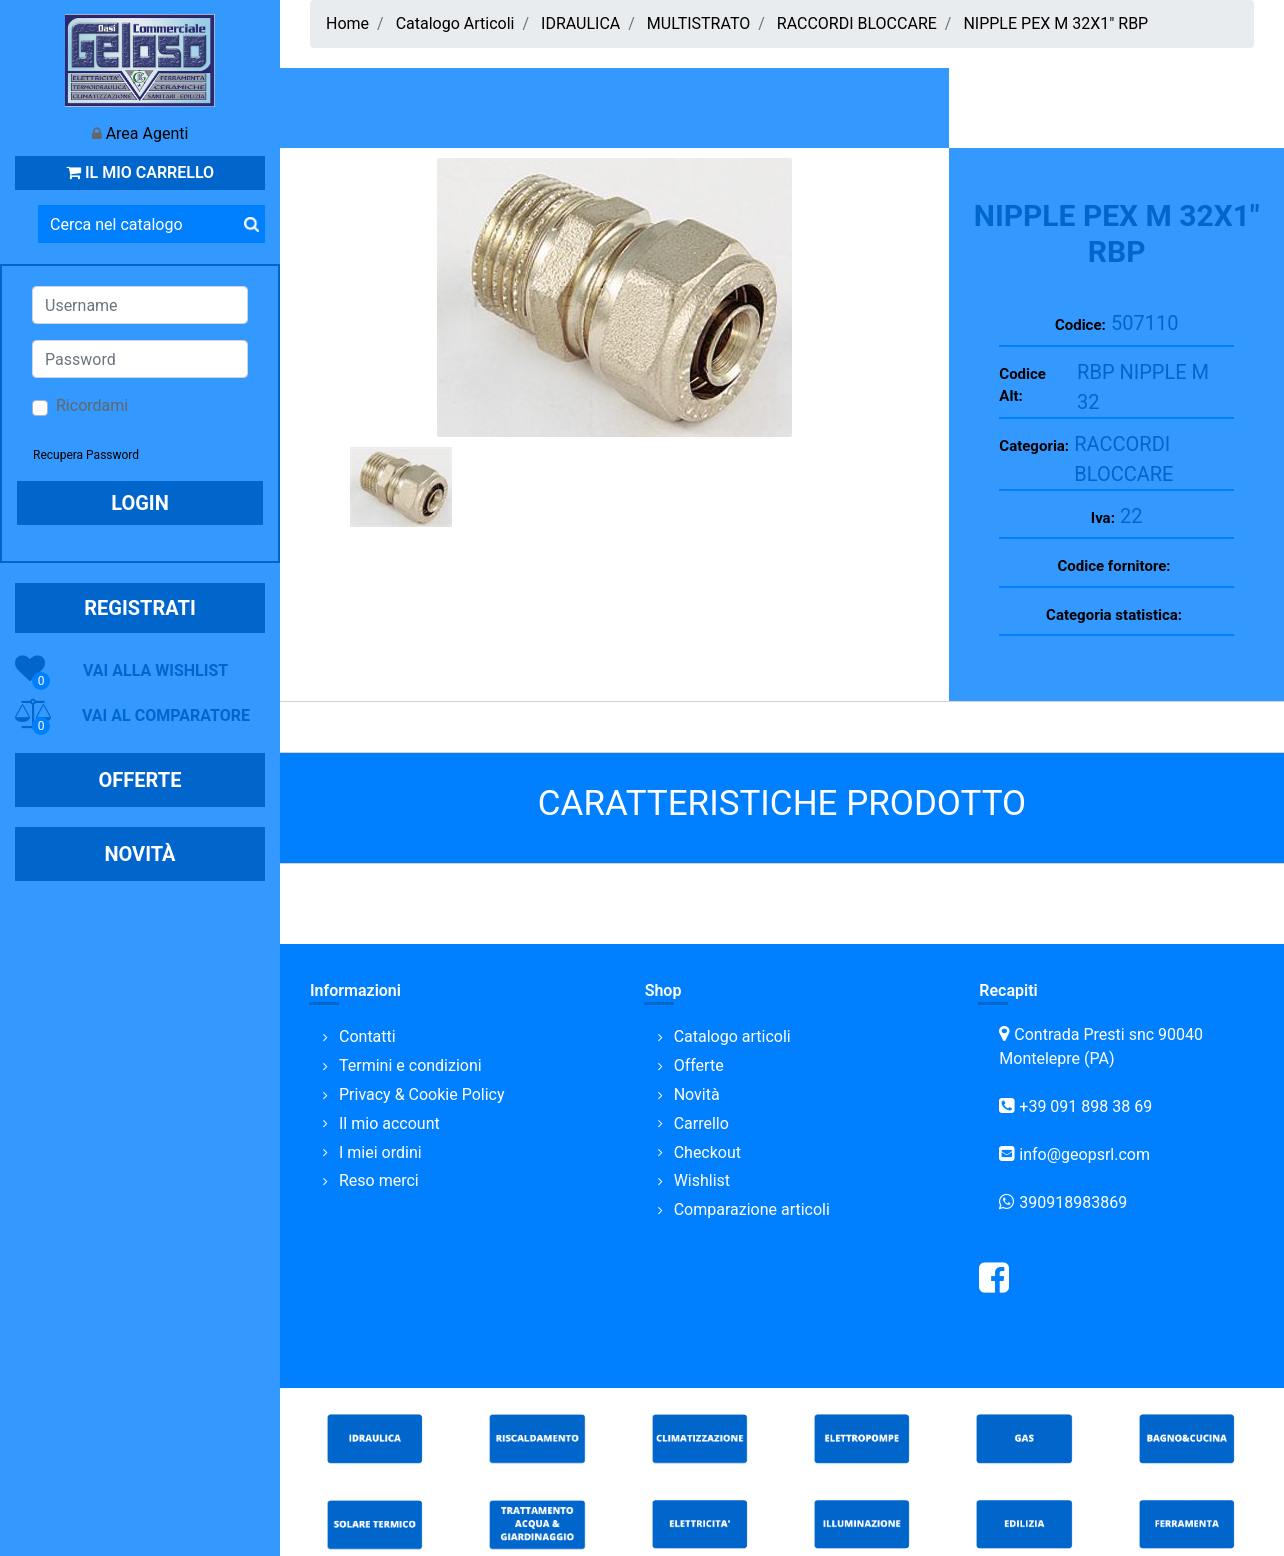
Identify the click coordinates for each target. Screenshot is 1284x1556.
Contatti (367, 1036)
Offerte (699, 1065)
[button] (251, 224)
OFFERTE (140, 780)
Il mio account (389, 1123)
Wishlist (702, 1180)
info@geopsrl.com (1084, 1154)
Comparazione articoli (752, 1209)
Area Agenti (147, 133)
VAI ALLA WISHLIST (155, 670)
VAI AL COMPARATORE (166, 715)
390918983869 (1073, 1202)
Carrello (701, 1123)
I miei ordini (380, 1152)
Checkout (707, 1152)
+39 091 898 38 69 (1085, 1106)
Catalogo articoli (732, 1036)
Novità (697, 1094)
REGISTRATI (140, 608)
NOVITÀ (139, 854)
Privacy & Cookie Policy (422, 1094)
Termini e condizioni (410, 1065)
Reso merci (379, 1180)
